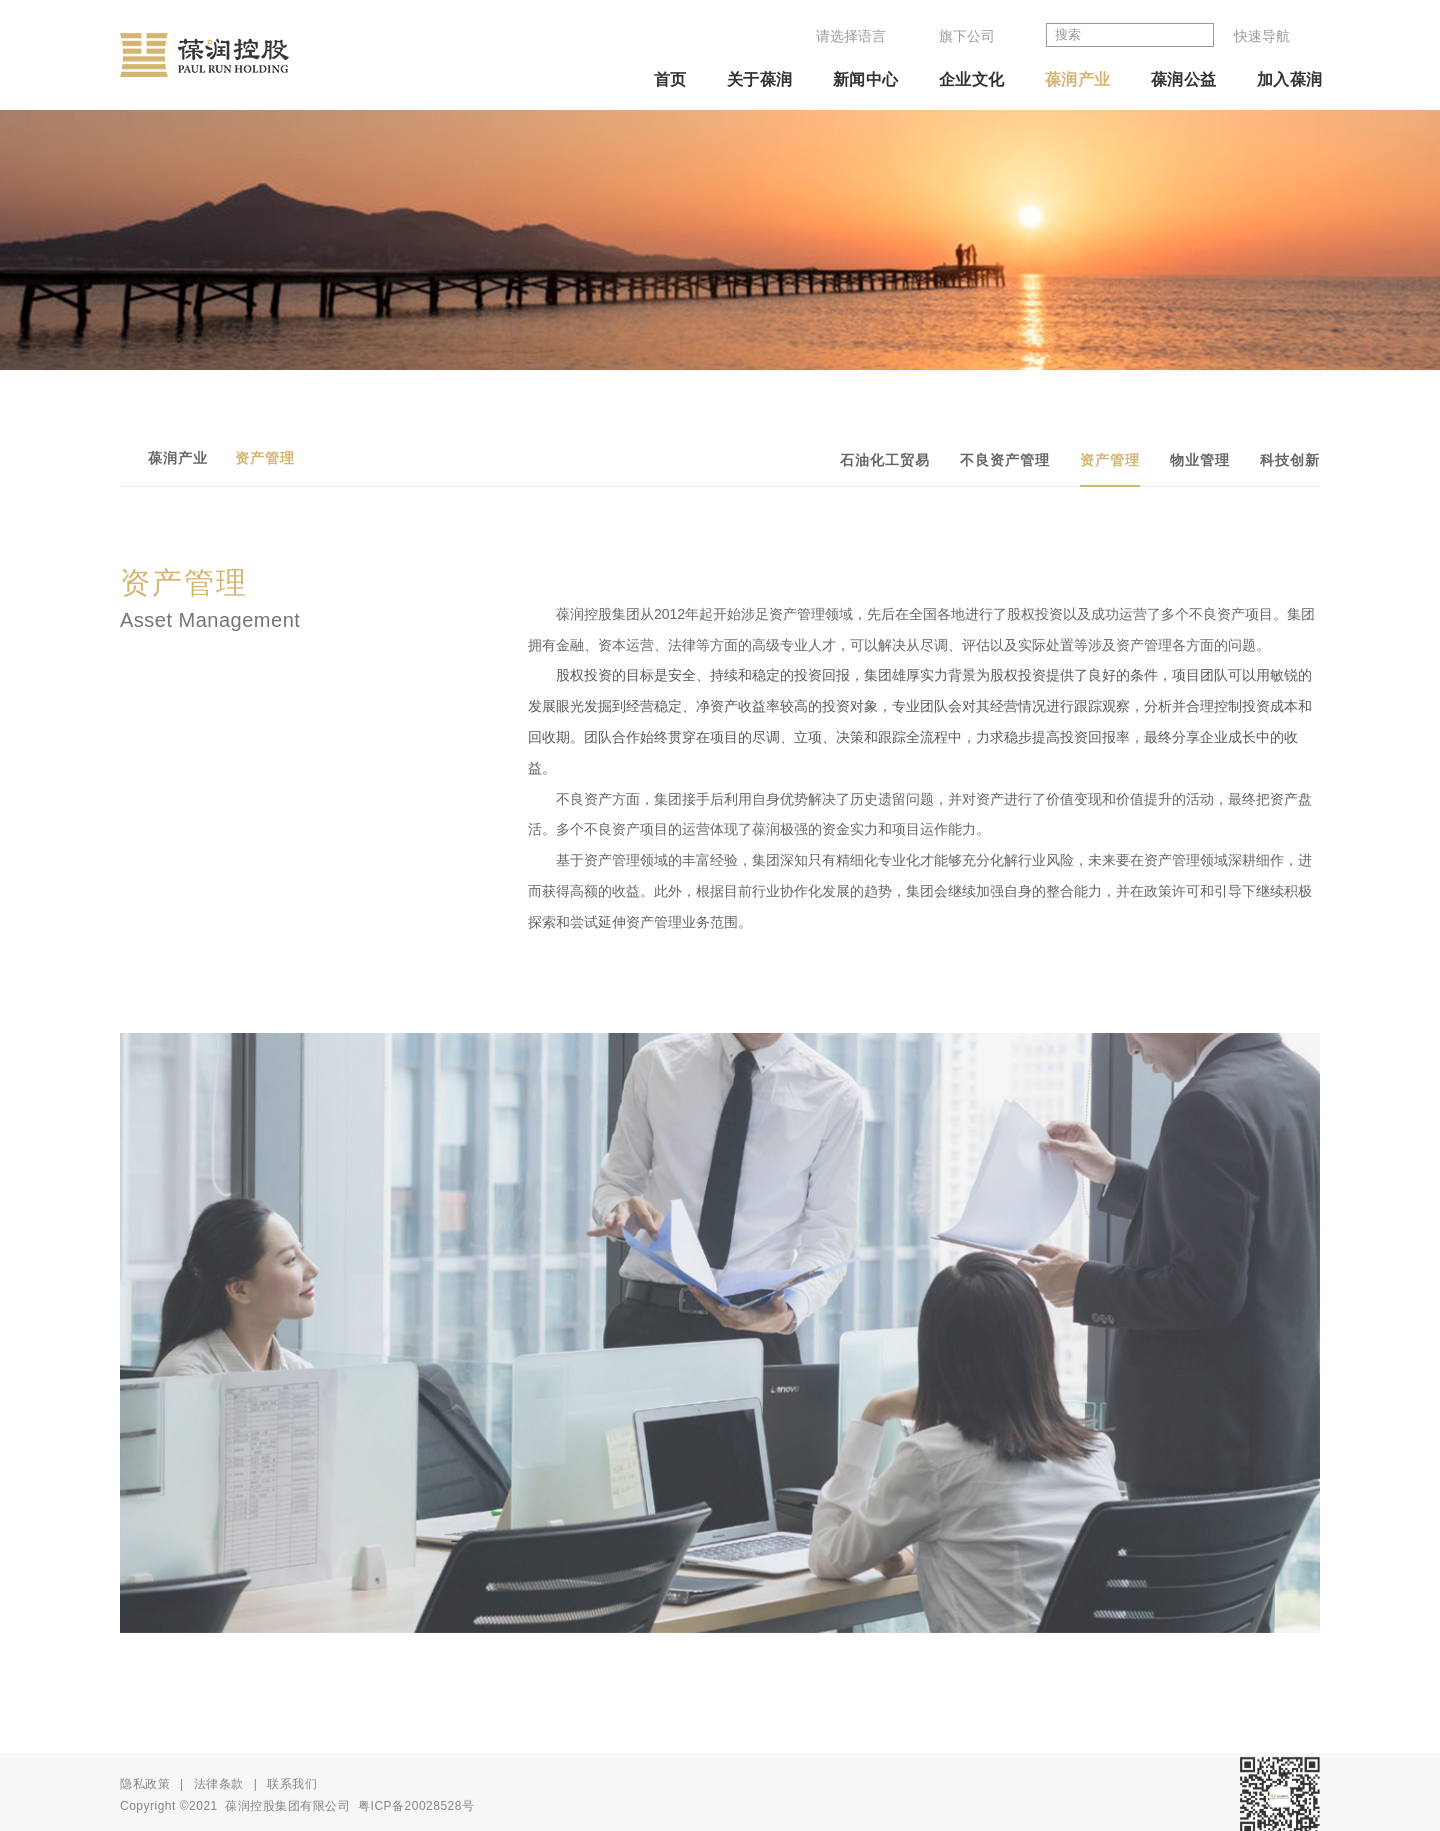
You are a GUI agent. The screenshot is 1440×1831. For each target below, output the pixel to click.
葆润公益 (1184, 79)
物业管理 (1200, 460)
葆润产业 (1078, 79)
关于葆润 (760, 79)
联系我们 (292, 1804)
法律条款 (219, 1804)
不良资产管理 (1005, 460)
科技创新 (1290, 460)
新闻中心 (866, 79)
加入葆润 (1290, 79)
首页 (670, 79)
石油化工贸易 (885, 460)
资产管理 (1110, 460)
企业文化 (972, 79)
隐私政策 (145, 1804)
